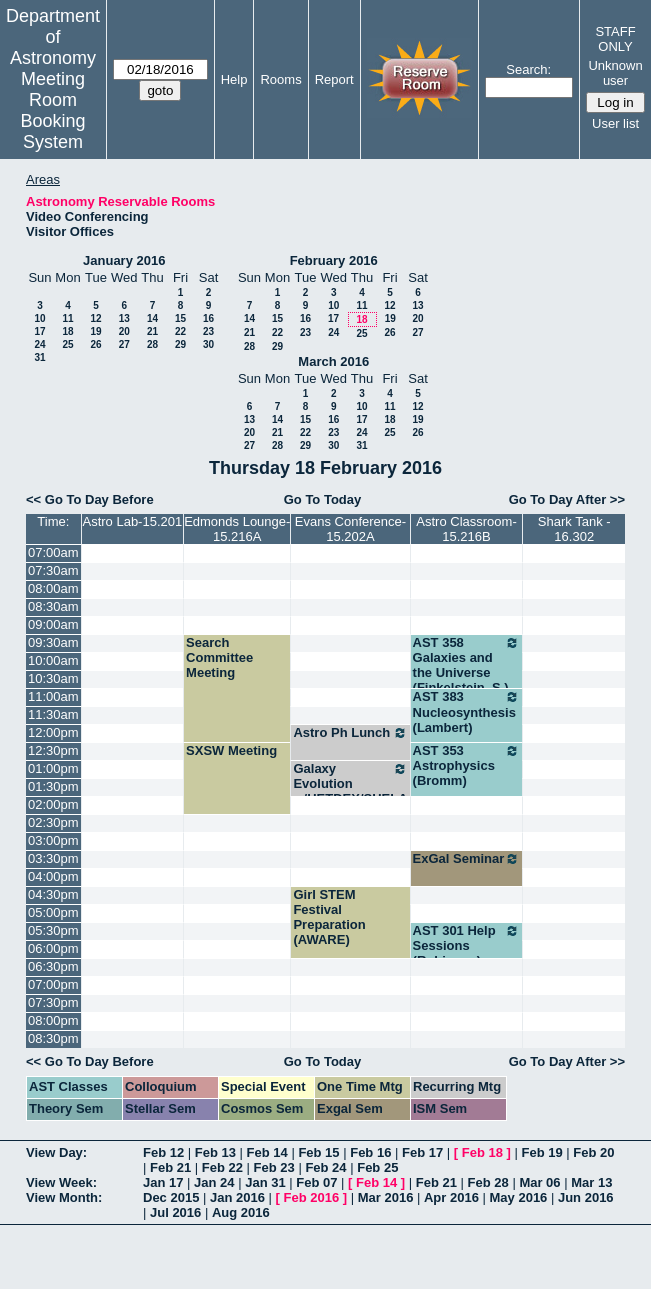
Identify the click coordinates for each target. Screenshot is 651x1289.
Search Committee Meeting (219, 657)
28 (152, 344)
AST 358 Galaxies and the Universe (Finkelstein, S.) (467, 665)
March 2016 (333, 361)
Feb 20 (593, 1152)
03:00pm (53, 840)
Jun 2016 (586, 1197)
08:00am (53, 588)
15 (180, 318)
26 (95, 344)
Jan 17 (163, 1182)
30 (208, 344)
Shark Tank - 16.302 (574, 529)
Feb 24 (325, 1167)
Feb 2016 (312, 1197)
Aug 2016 (241, 1212)
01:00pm (53, 768)
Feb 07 (316, 1182)
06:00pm (53, 948)
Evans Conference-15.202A (350, 529)
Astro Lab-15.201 (132, 521)
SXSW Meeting (231, 750)
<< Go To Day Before (90, 499)
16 (208, 318)
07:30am (53, 570)
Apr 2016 (451, 1197)
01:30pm (53, 786)
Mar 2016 (386, 1197)
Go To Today (323, 499)
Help (234, 79)
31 (39, 357)
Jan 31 (265, 1182)
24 (39, 344)
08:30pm (53, 1038)
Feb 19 (541, 1152)
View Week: (61, 1182)
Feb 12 (163, 1152)
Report (334, 79)
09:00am (53, 624)
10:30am (53, 678)
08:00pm (53, 1020)
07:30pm (53, 1002)
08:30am (53, 606)
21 (152, 331)
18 (67, 331)
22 (180, 331)
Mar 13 (591, 1182)
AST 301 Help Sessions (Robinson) (467, 945)
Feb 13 (215, 1152)
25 (67, 344)
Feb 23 (274, 1167)
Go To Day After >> (567, 499)
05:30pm (53, 930)
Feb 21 (170, 1167)
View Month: (64, 1197)
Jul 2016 (175, 1212)
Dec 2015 (171, 1197)
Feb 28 (488, 1182)
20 (124, 331)
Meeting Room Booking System (52, 110)
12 (95, 318)
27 (124, 344)
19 (95, 331)
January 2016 (124, 260)
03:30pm (53, 858)
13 (124, 318)
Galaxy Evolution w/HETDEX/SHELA (350, 783)
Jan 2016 (237, 1197)
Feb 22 (222, 1167)
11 (67, 318)
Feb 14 (267, 1152)
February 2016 (334, 260)
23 (208, 331)
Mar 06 (539, 1182)
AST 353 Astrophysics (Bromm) (467, 765)
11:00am (53, 696)
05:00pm (53, 912)
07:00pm (53, 984)
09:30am (53, 642)
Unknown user (615, 73)
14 (152, 318)
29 (180, 344)
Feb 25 (377, 1167)
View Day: (56, 1152)
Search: (528, 69)
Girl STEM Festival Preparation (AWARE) (329, 917)
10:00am (53, 660)
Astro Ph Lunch (350, 733)
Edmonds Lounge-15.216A (237, 529)
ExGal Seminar (467, 859)
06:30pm (53, 966)
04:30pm (53, 894)
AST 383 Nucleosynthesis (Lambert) (467, 712)
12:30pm (53, 750)
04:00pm (53, 876)
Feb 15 (318, 1152)
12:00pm (53, 732)
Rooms (280, 79)
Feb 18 (482, 1152)
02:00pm (53, 804)
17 (39, 331)
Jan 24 (214, 1182)
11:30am (53, 714)
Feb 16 (370, 1152)
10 (39, 318)
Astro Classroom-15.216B (466, 529)
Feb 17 (422, 1152)
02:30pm (53, 822)
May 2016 (519, 1197)
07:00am (53, 552)
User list (615, 123)
